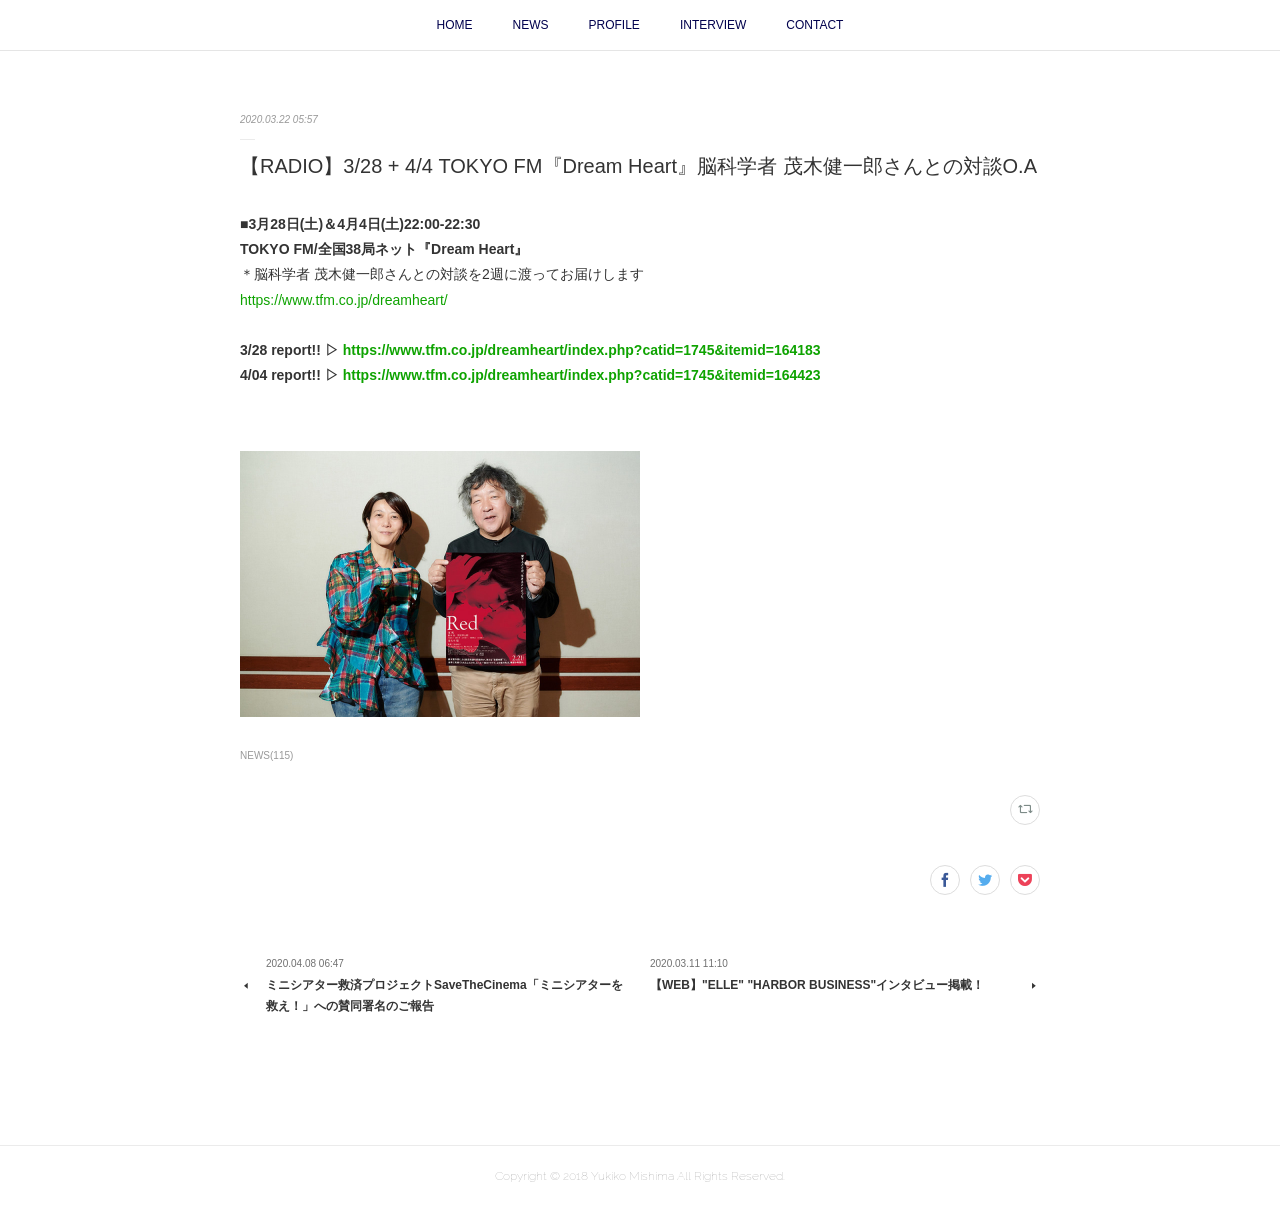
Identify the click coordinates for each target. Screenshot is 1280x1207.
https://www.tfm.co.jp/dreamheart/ (344, 300)
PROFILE (614, 25)
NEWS (531, 25)
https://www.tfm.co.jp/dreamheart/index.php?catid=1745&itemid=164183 (582, 350)
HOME (455, 25)
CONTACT (814, 25)
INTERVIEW (713, 25)
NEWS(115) (266, 755)
